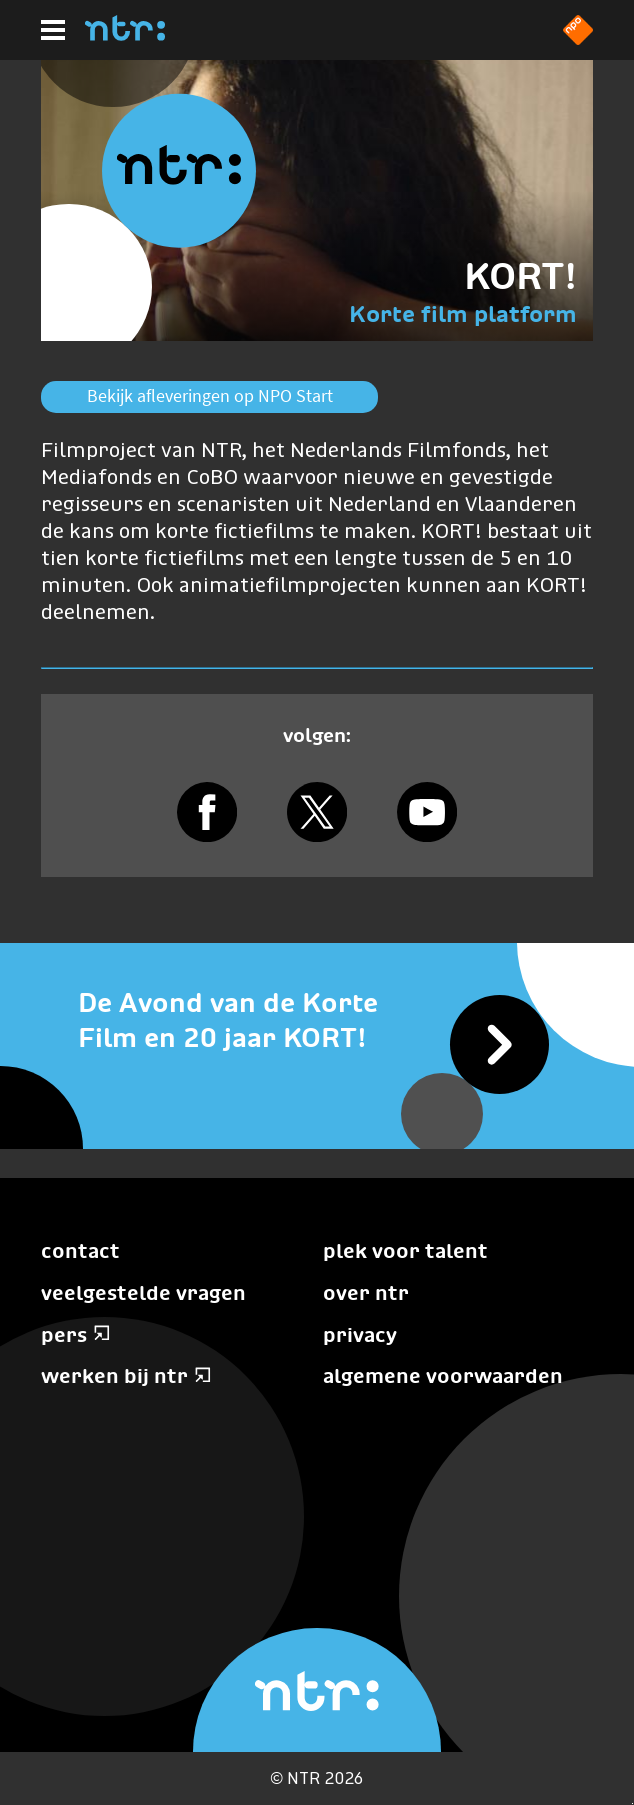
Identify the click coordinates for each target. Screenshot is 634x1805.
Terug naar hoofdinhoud (632, 1803)
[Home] (125, 35)
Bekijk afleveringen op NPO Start (210, 395)
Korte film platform (463, 314)
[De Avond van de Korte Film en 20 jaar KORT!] (317, 1021)
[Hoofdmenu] (53, 30)
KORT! (520, 276)
